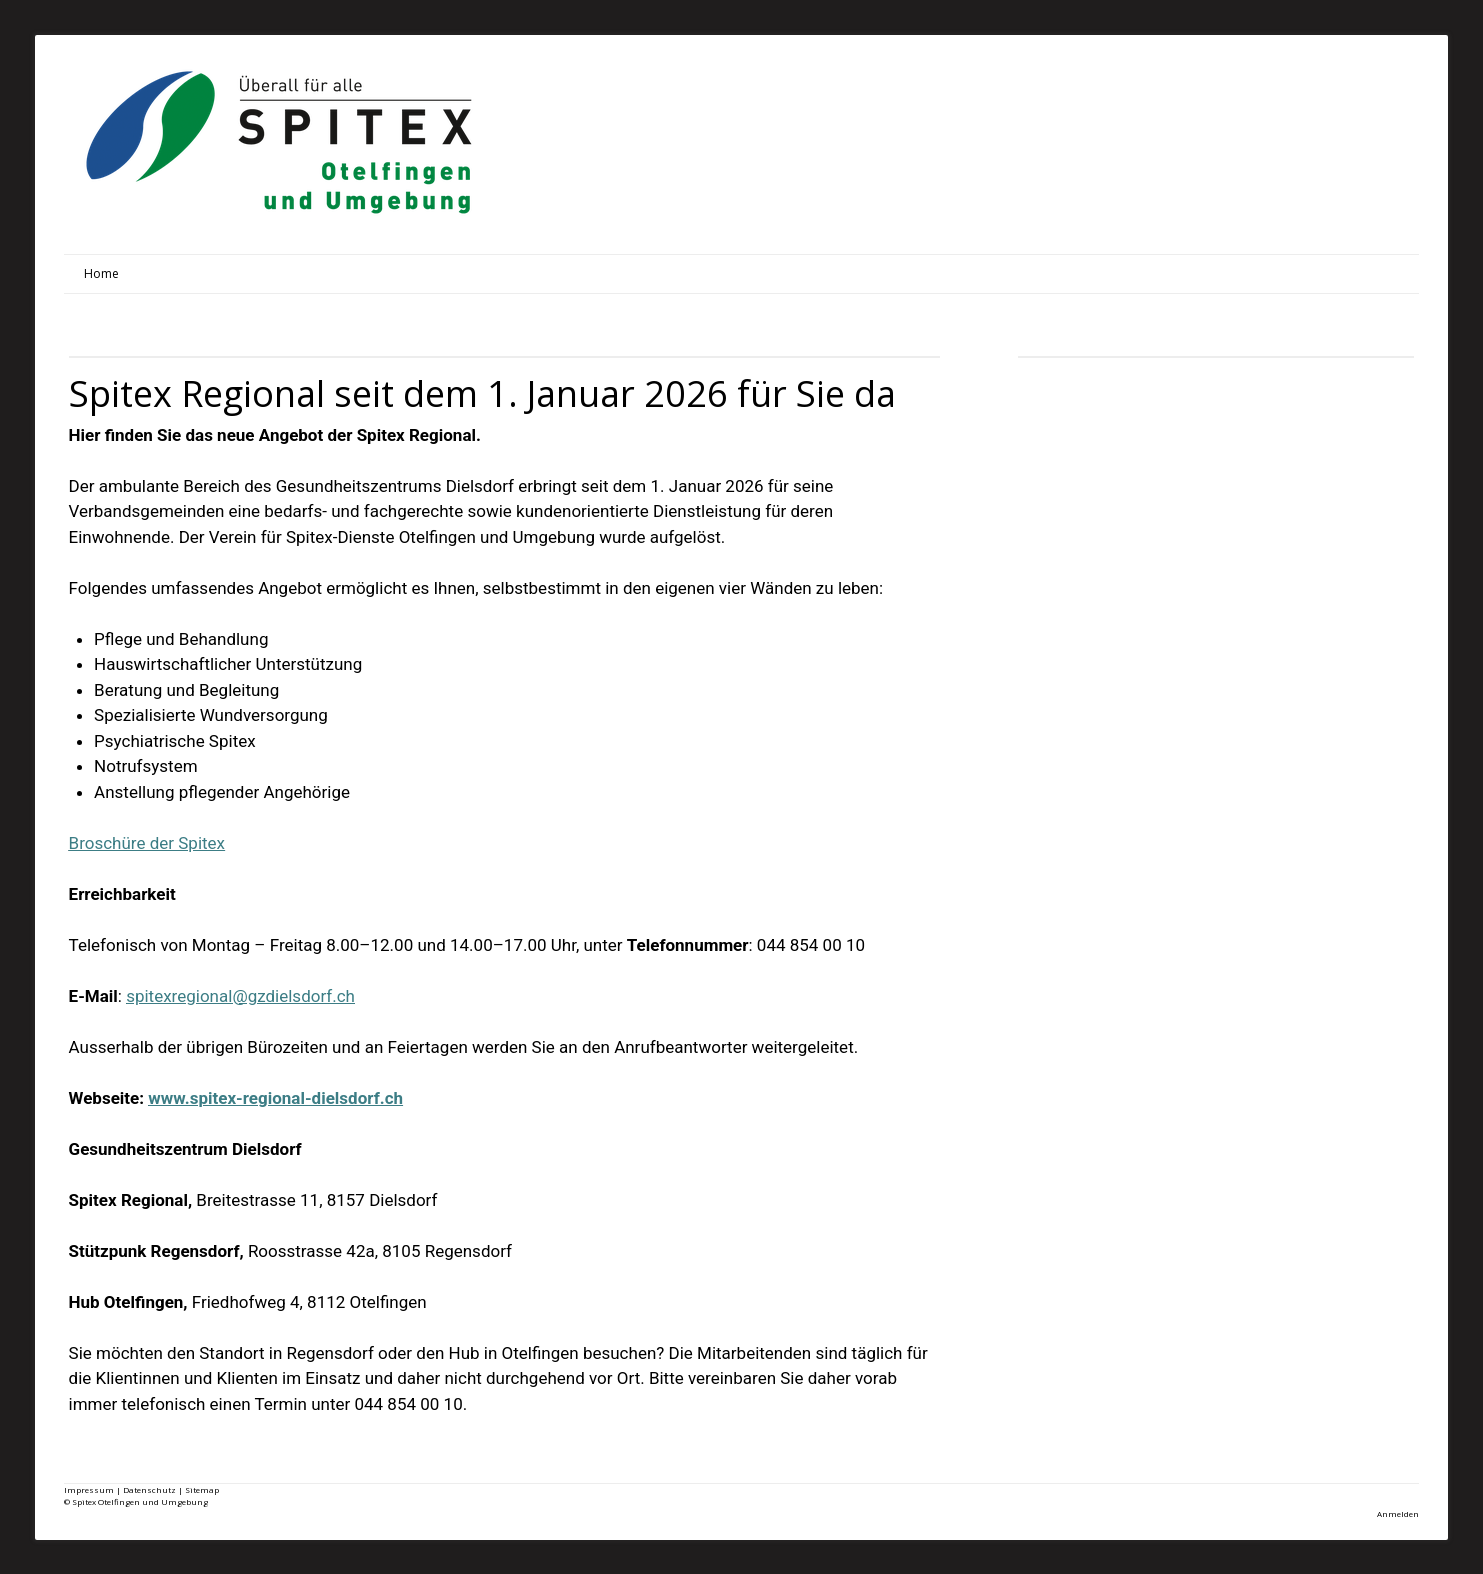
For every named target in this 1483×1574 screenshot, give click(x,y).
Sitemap (202, 1489)
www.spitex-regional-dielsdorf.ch (275, 1098)
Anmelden (1398, 1513)
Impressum (89, 1489)
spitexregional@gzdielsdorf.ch (240, 996)
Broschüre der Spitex (147, 843)
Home (101, 273)
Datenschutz (149, 1489)
